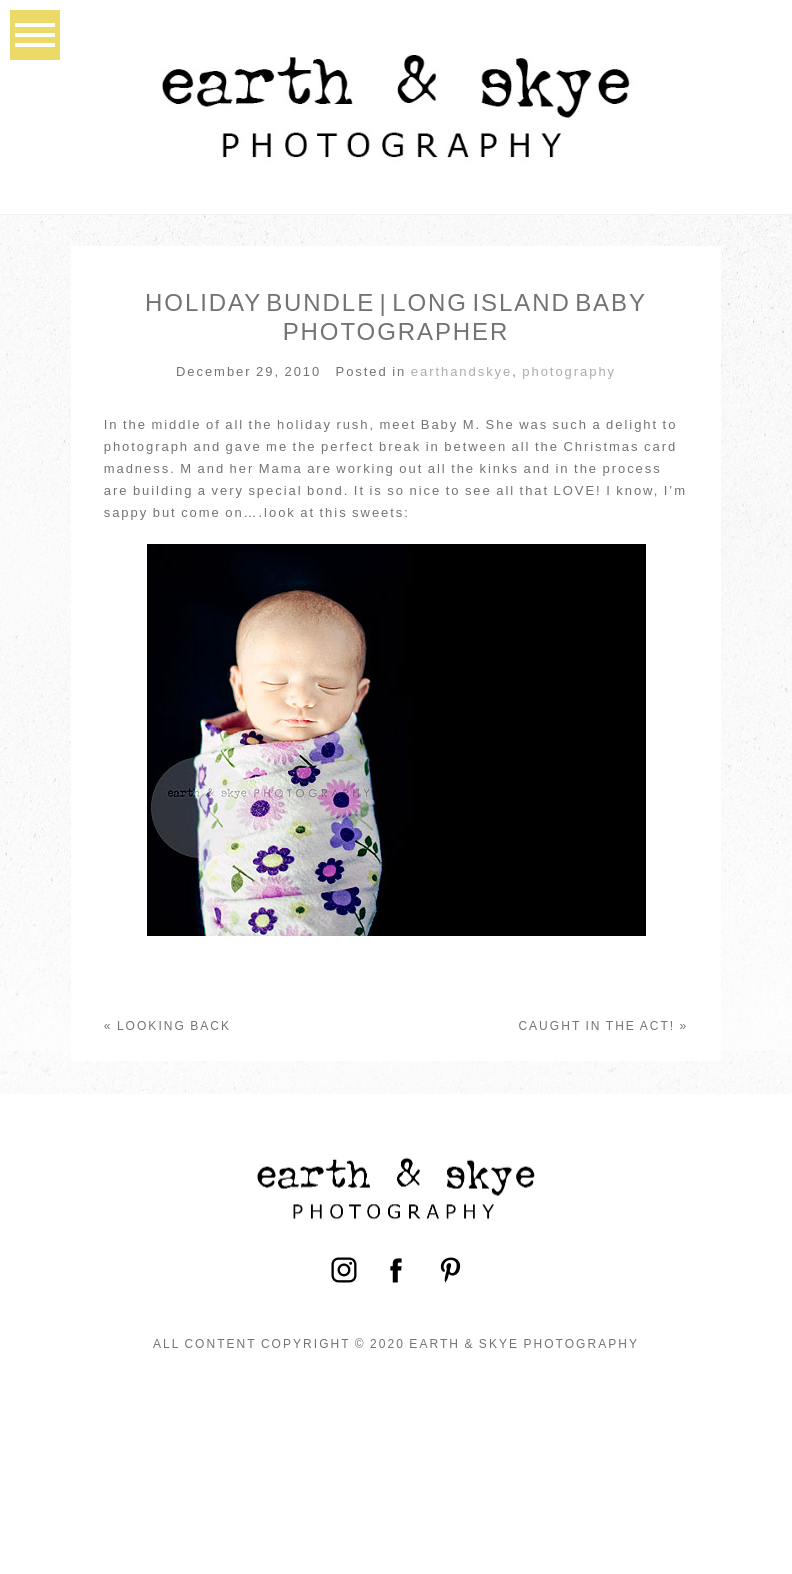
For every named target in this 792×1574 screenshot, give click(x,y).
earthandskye (461, 371)
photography (569, 371)
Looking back (174, 1026)
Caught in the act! (596, 1026)
